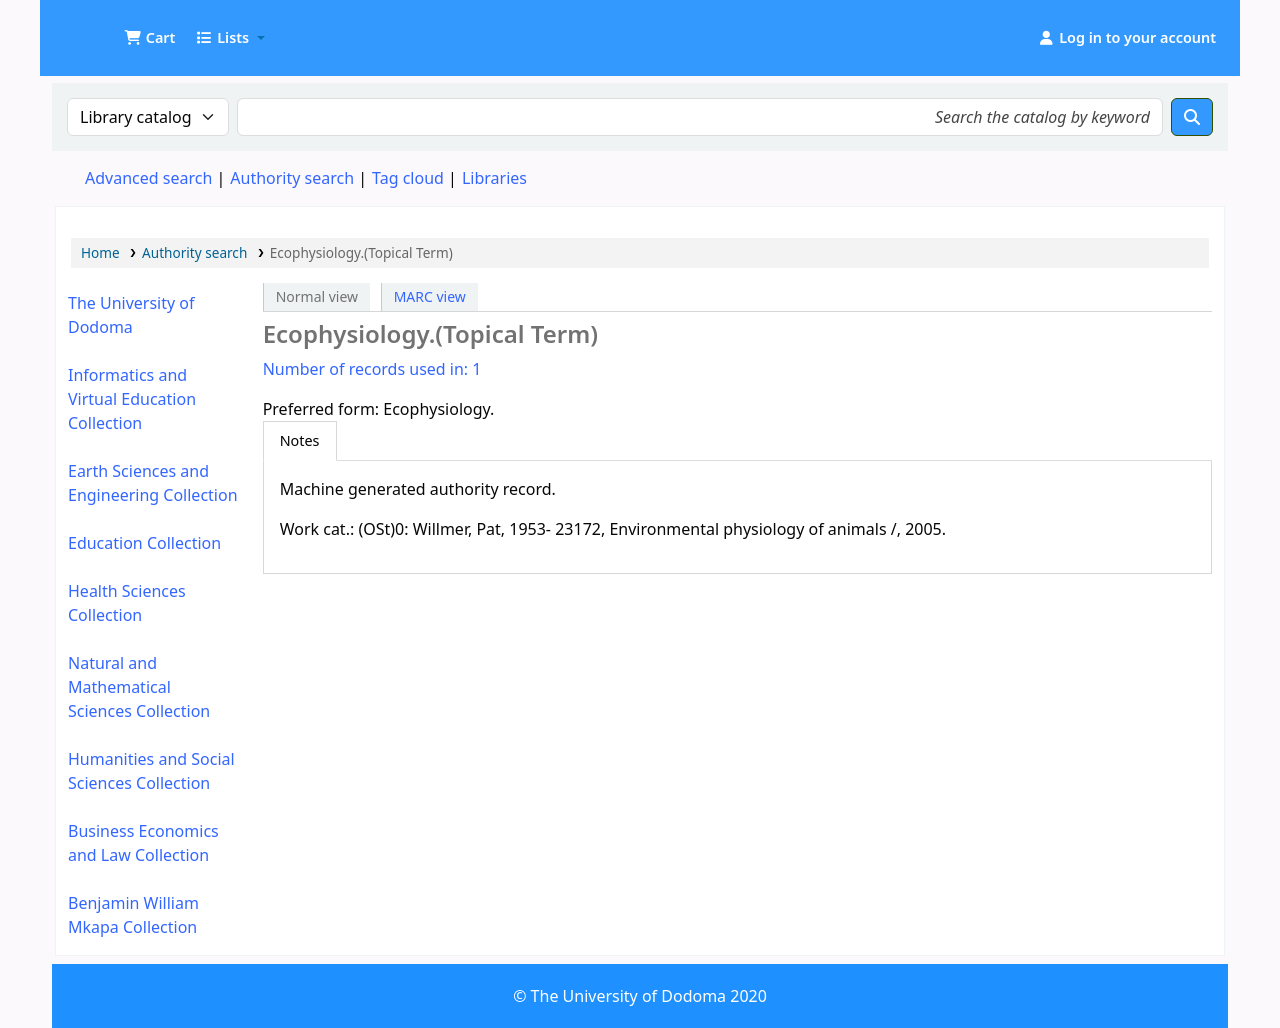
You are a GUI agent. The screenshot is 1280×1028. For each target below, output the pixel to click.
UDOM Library (106, 28)
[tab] (300, 441)
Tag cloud (408, 178)
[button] (149, 38)
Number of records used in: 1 (372, 369)
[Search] (1192, 117)
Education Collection (144, 543)
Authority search (292, 178)
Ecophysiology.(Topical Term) (361, 252)
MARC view (430, 296)
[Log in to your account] (1126, 38)
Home (100, 252)
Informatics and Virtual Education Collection (132, 399)
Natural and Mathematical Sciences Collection (139, 687)
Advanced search (148, 178)
